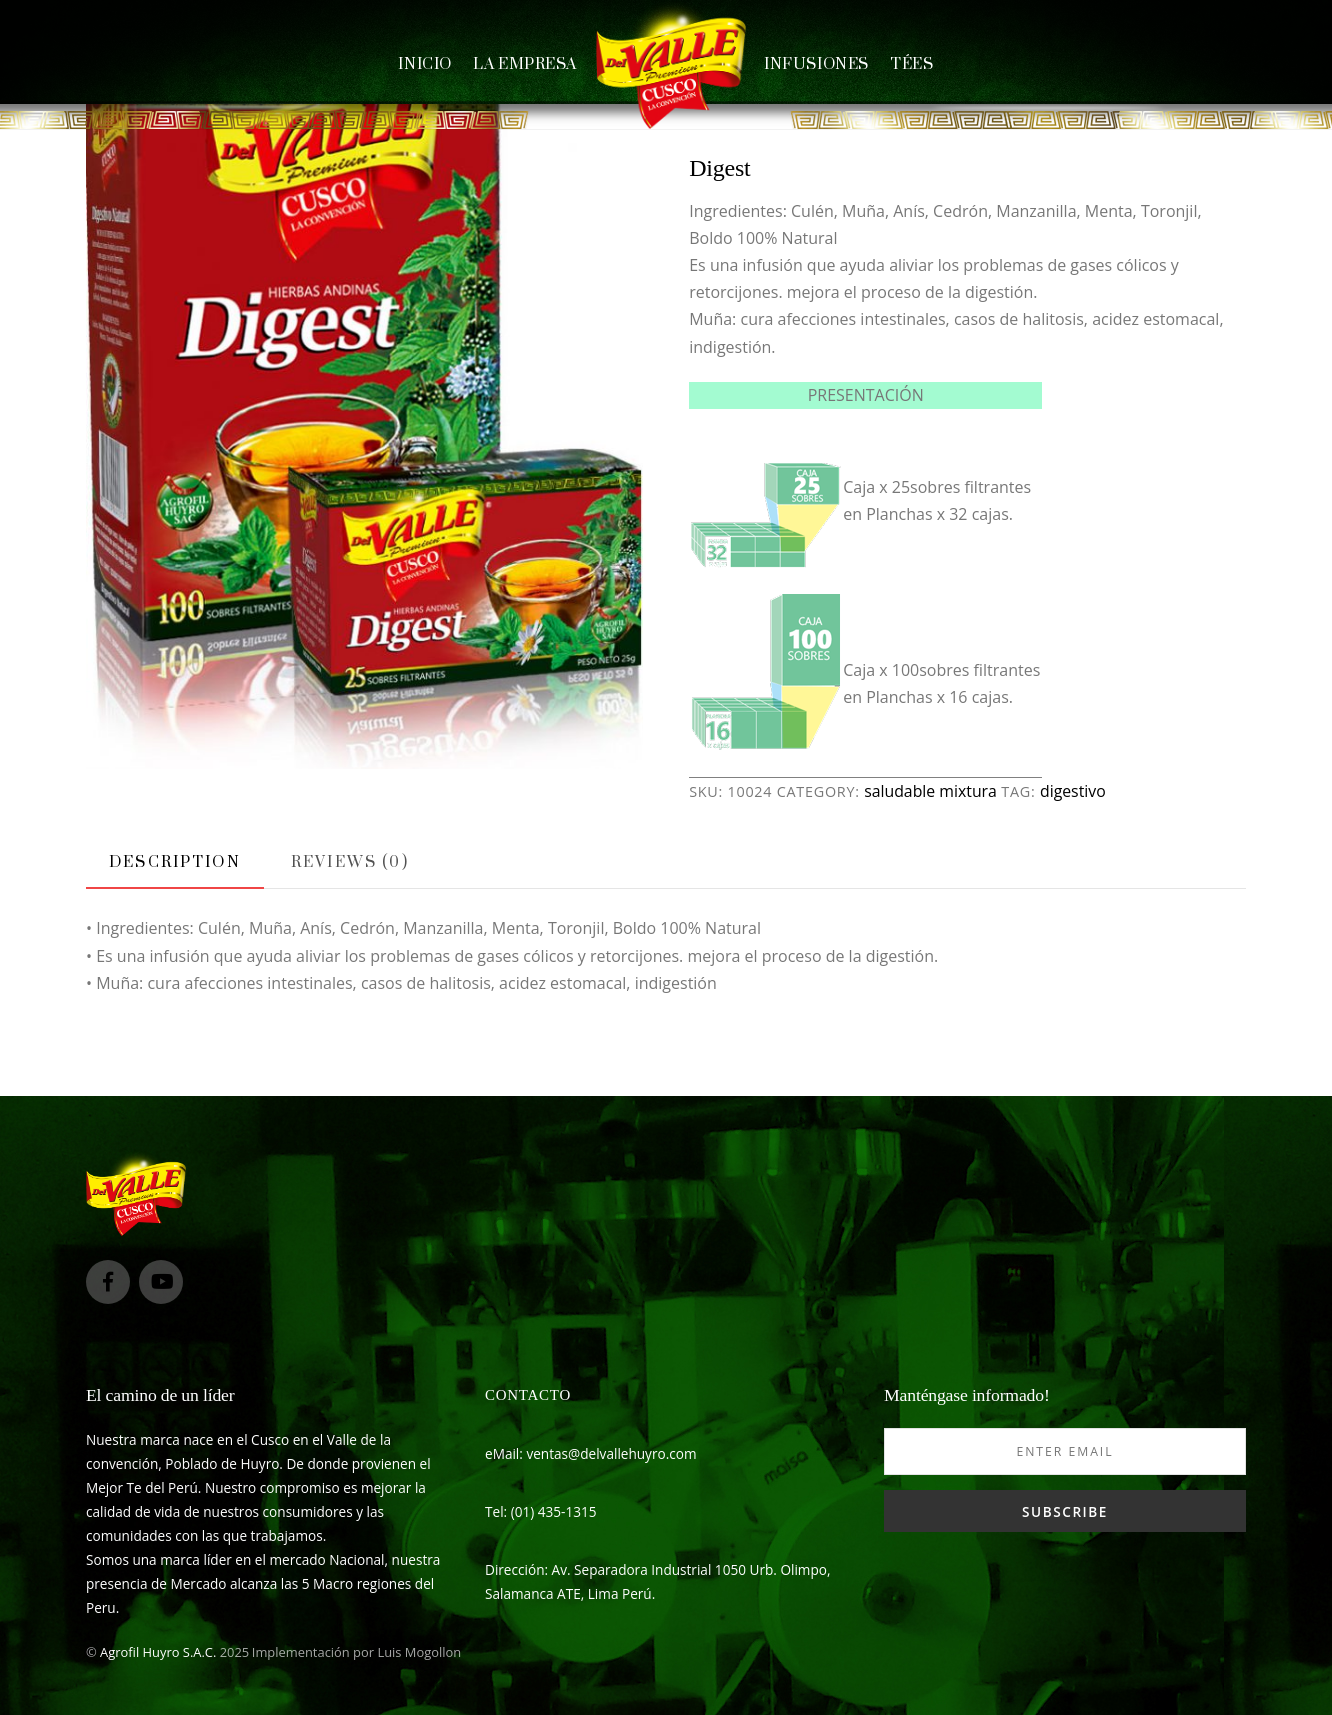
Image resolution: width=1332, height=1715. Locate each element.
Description (175, 862)
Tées (911, 64)
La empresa (525, 64)
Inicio (424, 64)
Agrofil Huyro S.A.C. (158, 1652)
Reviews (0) (350, 862)
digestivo (1073, 791)
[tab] (175, 863)
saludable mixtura (930, 791)
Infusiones (816, 64)
